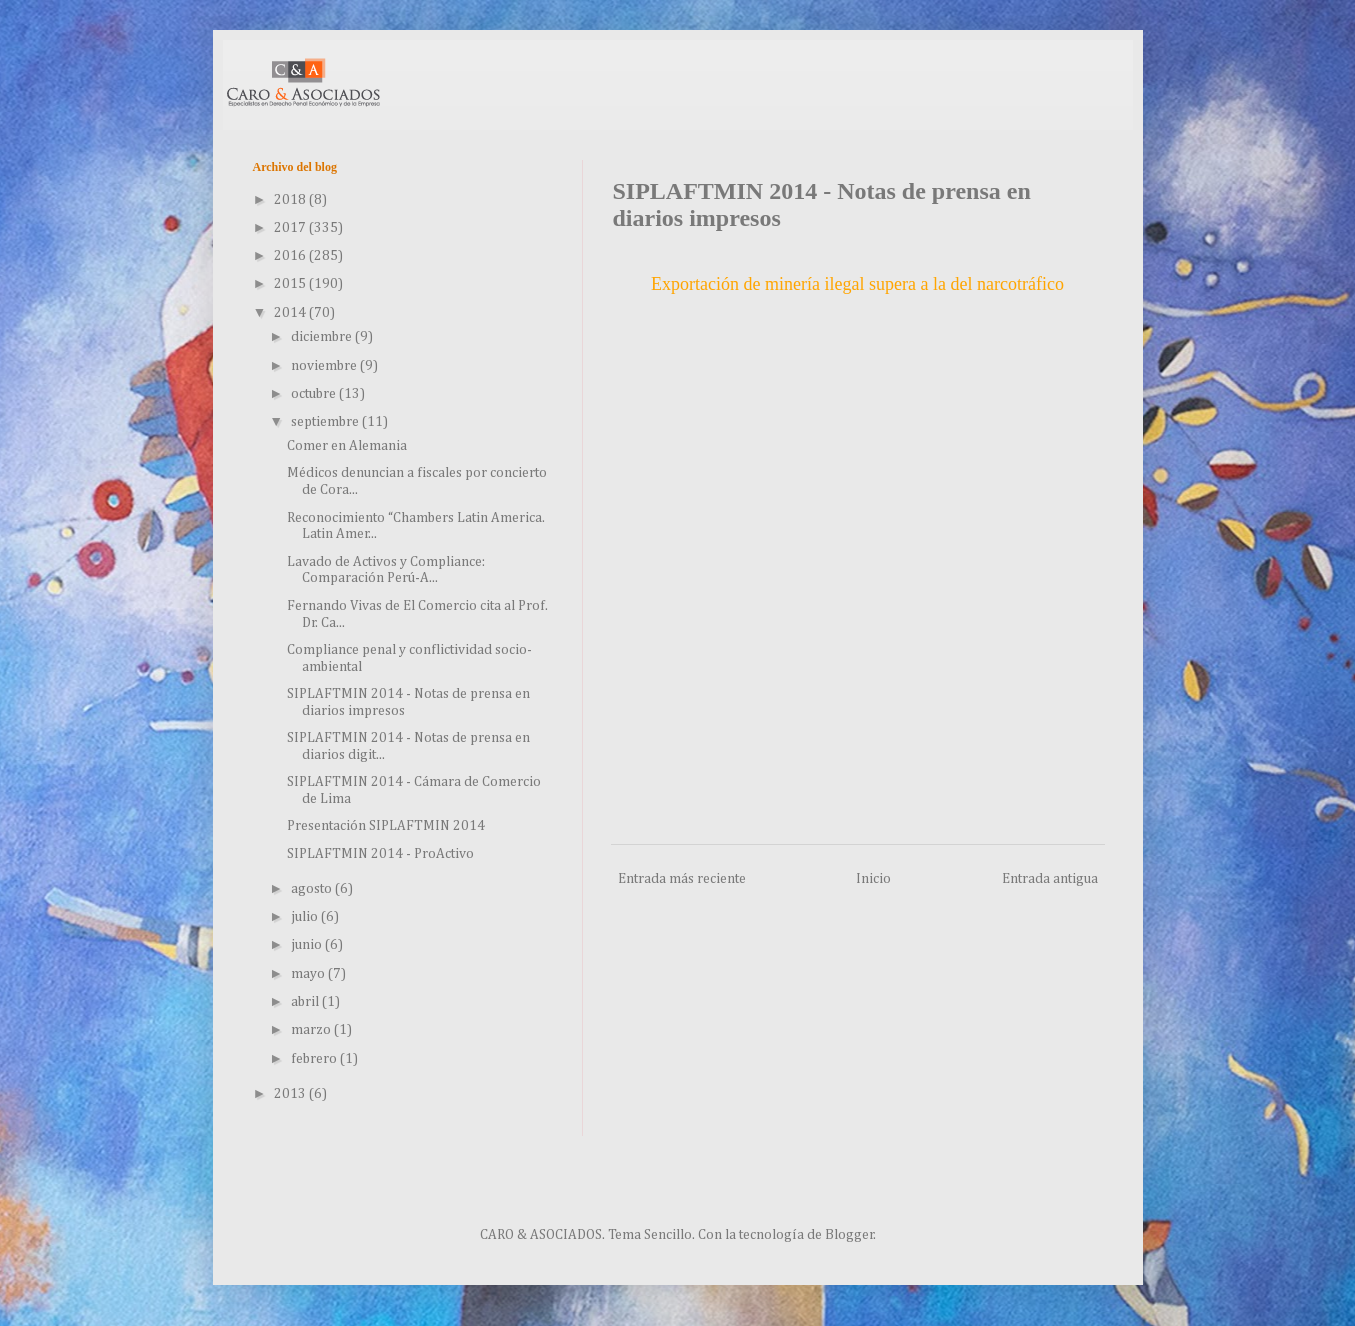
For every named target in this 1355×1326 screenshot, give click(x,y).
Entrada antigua (1050, 879)
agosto (313, 889)
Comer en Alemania (347, 446)
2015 (291, 284)
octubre (315, 394)
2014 (291, 313)
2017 (291, 228)
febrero (315, 1059)
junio (308, 945)
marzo (312, 1030)
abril (306, 1002)
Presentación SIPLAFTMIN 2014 (386, 826)
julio (306, 917)
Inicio (873, 879)
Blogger (849, 1235)
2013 (291, 1094)
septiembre (326, 422)
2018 (291, 200)
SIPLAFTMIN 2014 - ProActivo (380, 854)
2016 (291, 256)
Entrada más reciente (682, 879)
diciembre (323, 337)
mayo (309, 974)
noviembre (325, 366)
